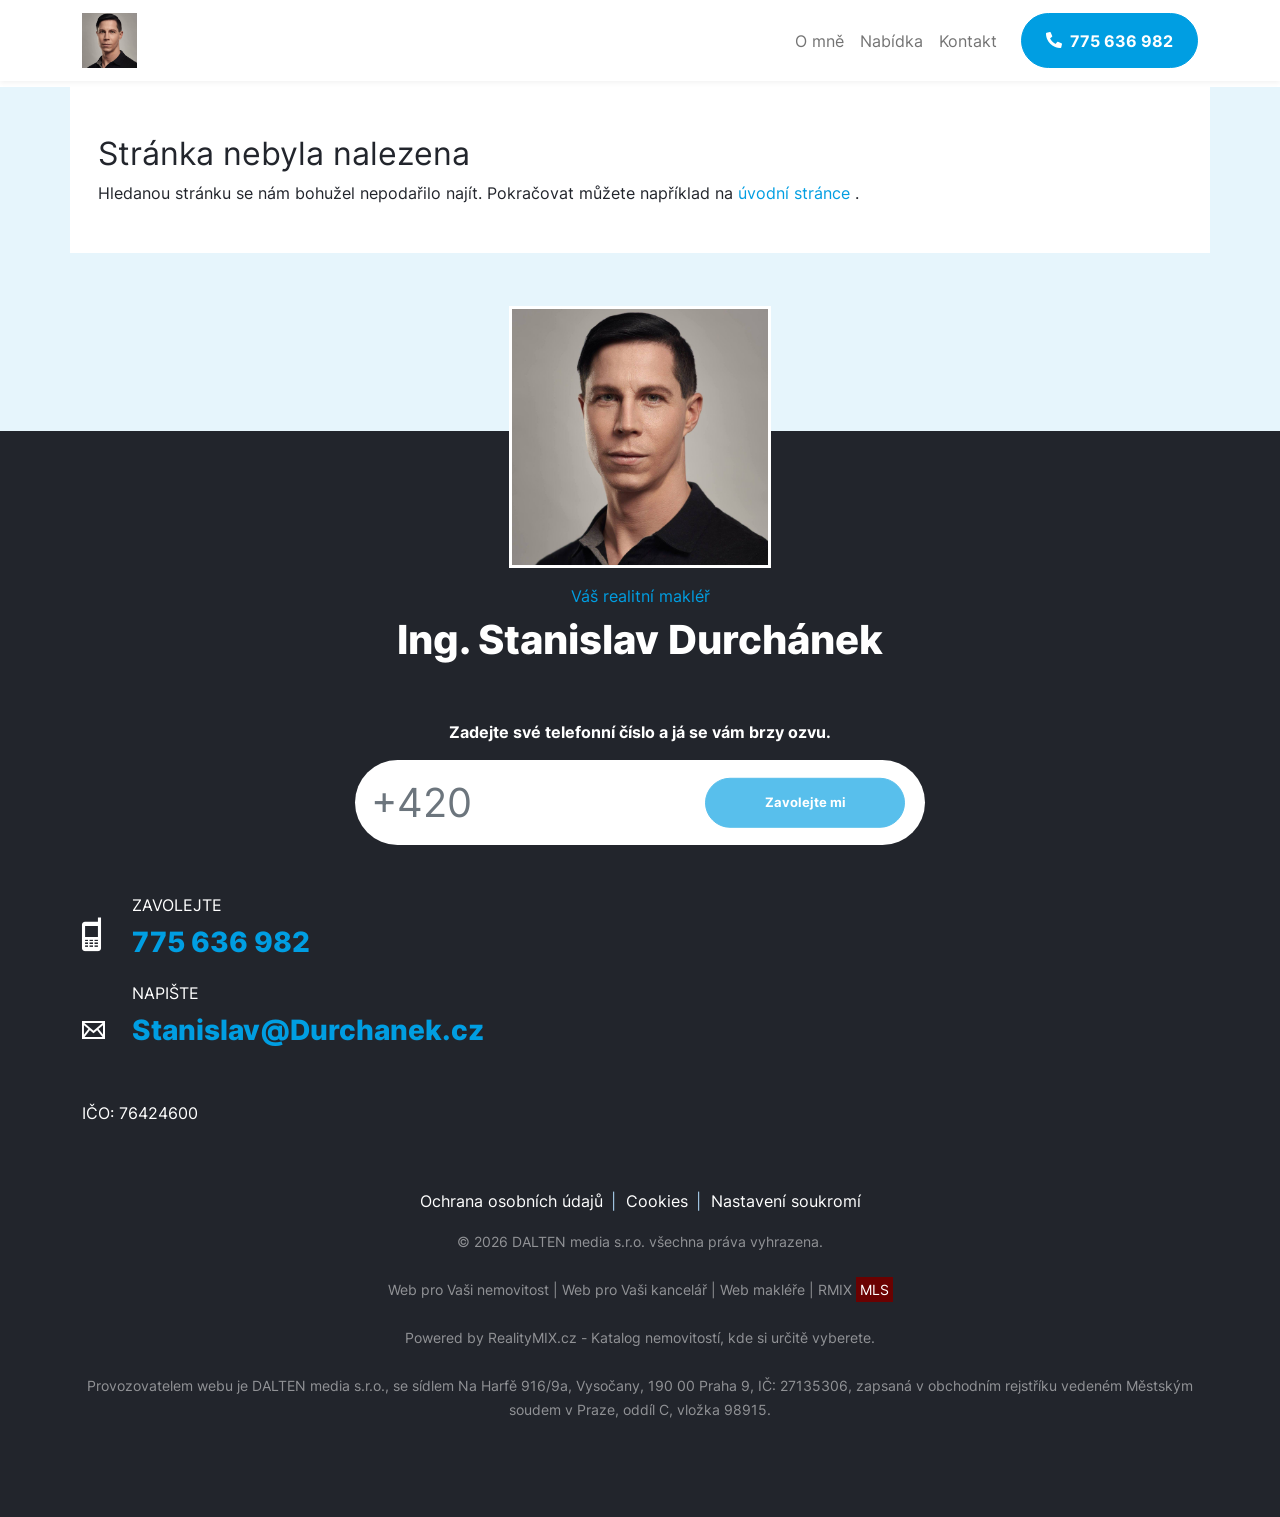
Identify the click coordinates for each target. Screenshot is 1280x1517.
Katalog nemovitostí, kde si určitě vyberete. (733, 1337)
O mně (819, 41)
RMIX (855, 1289)
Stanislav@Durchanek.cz (308, 1030)
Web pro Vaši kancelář (634, 1289)
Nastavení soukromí (786, 1201)
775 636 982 (221, 942)
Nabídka (891, 41)
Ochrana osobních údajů (511, 1201)
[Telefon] (520, 802)
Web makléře (762, 1289)
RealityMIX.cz (532, 1337)
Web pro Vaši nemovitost (468, 1289)
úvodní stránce (794, 193)
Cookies (657, 1201)
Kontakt (968, 41)
